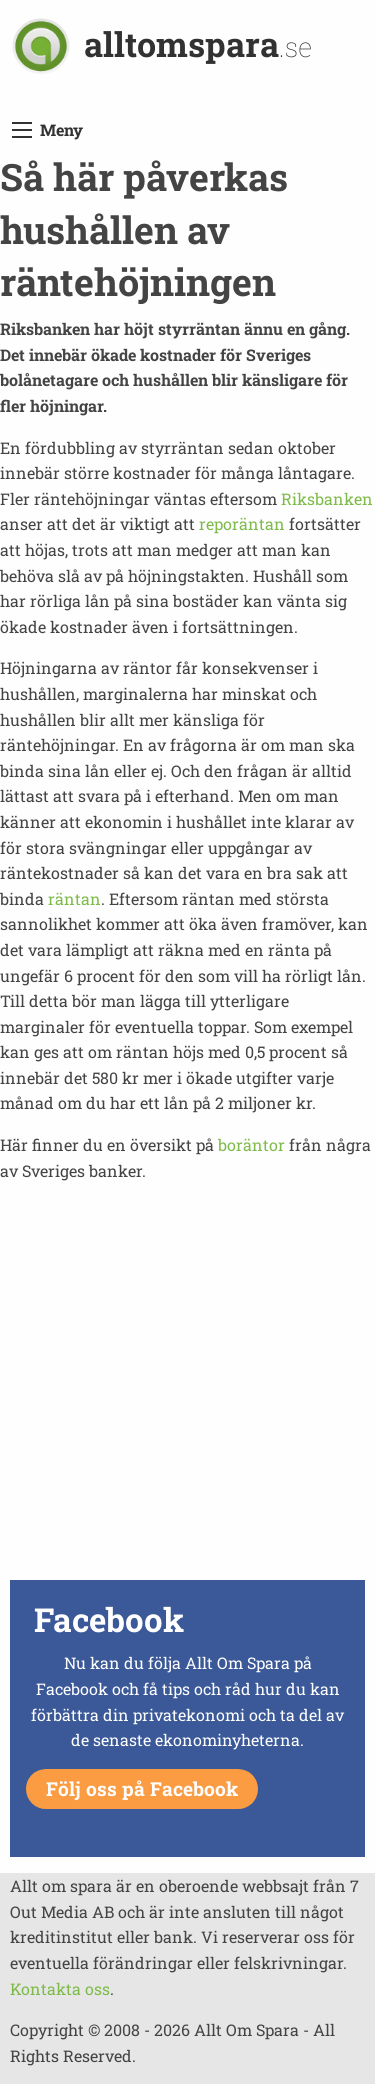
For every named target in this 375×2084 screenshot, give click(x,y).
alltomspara (198, 43)
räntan (74, 898)
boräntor (251, 1144)
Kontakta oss (60, 1988)
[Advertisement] (187, 1386)
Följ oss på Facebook (142, 1788)
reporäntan (242, 523)
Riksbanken (327, 498)
